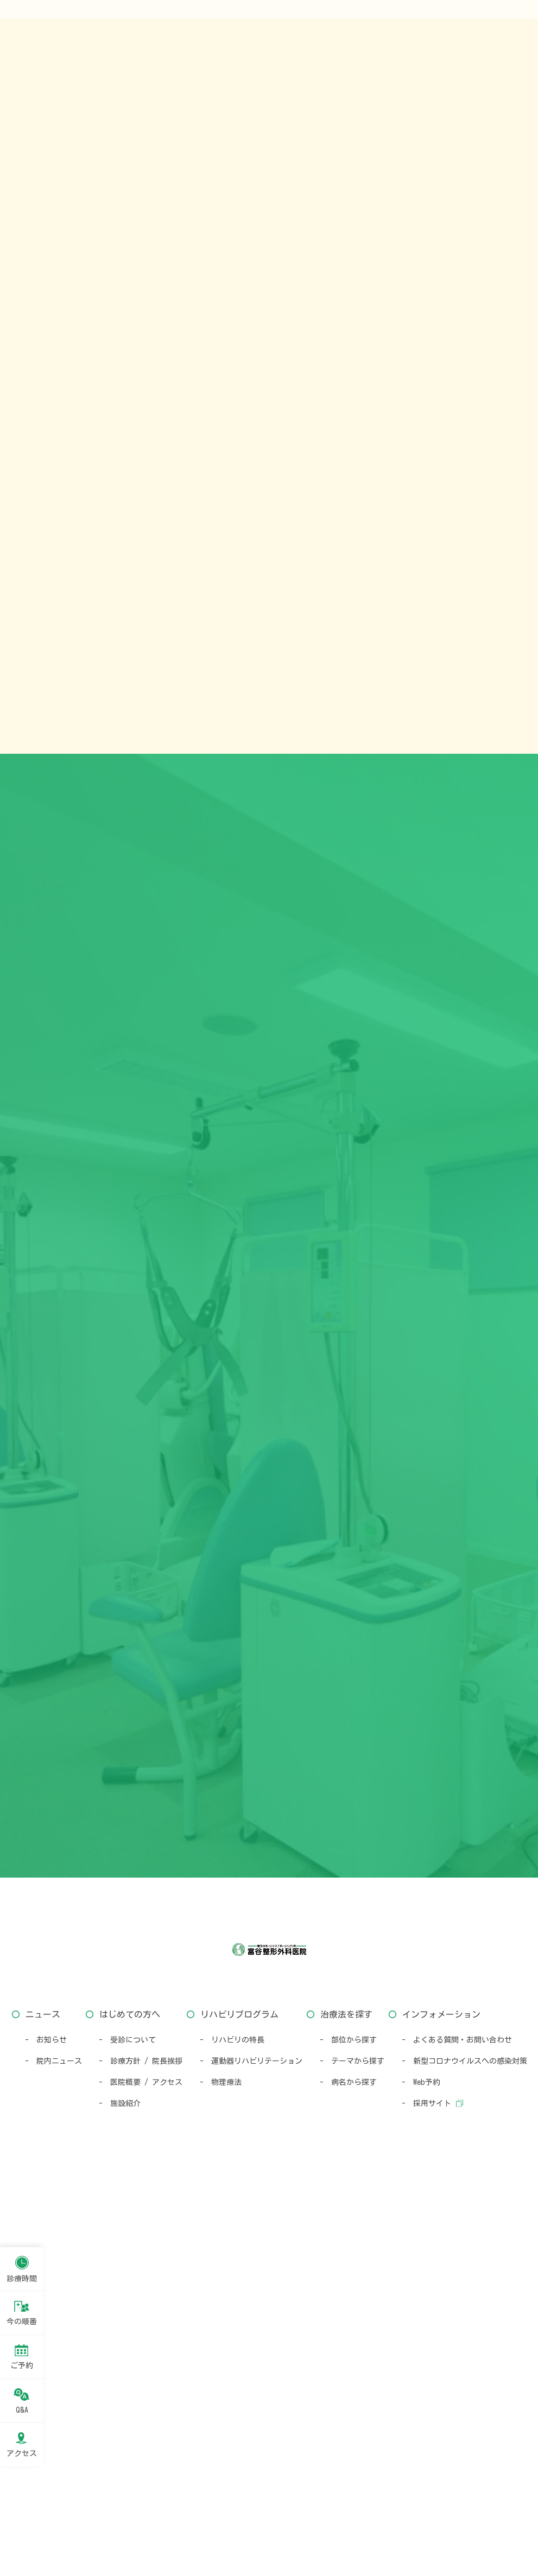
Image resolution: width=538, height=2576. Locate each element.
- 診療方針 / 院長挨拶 (140, 2468)
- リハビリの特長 (232, 2447)
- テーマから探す (352, 2468)
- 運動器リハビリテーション (251, 2468)
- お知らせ (46, 2447)
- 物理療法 (221, 2490)
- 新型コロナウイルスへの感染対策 (464, 2468)
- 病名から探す (348, 2490)
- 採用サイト (426, 2511)
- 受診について (127, 2447)
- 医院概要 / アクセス (140, 2490)
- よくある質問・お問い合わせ (457, 2447)
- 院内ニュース (53, 2468)
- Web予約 (421, 2490)
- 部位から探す (348, 2447)
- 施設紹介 (120, 2511)
